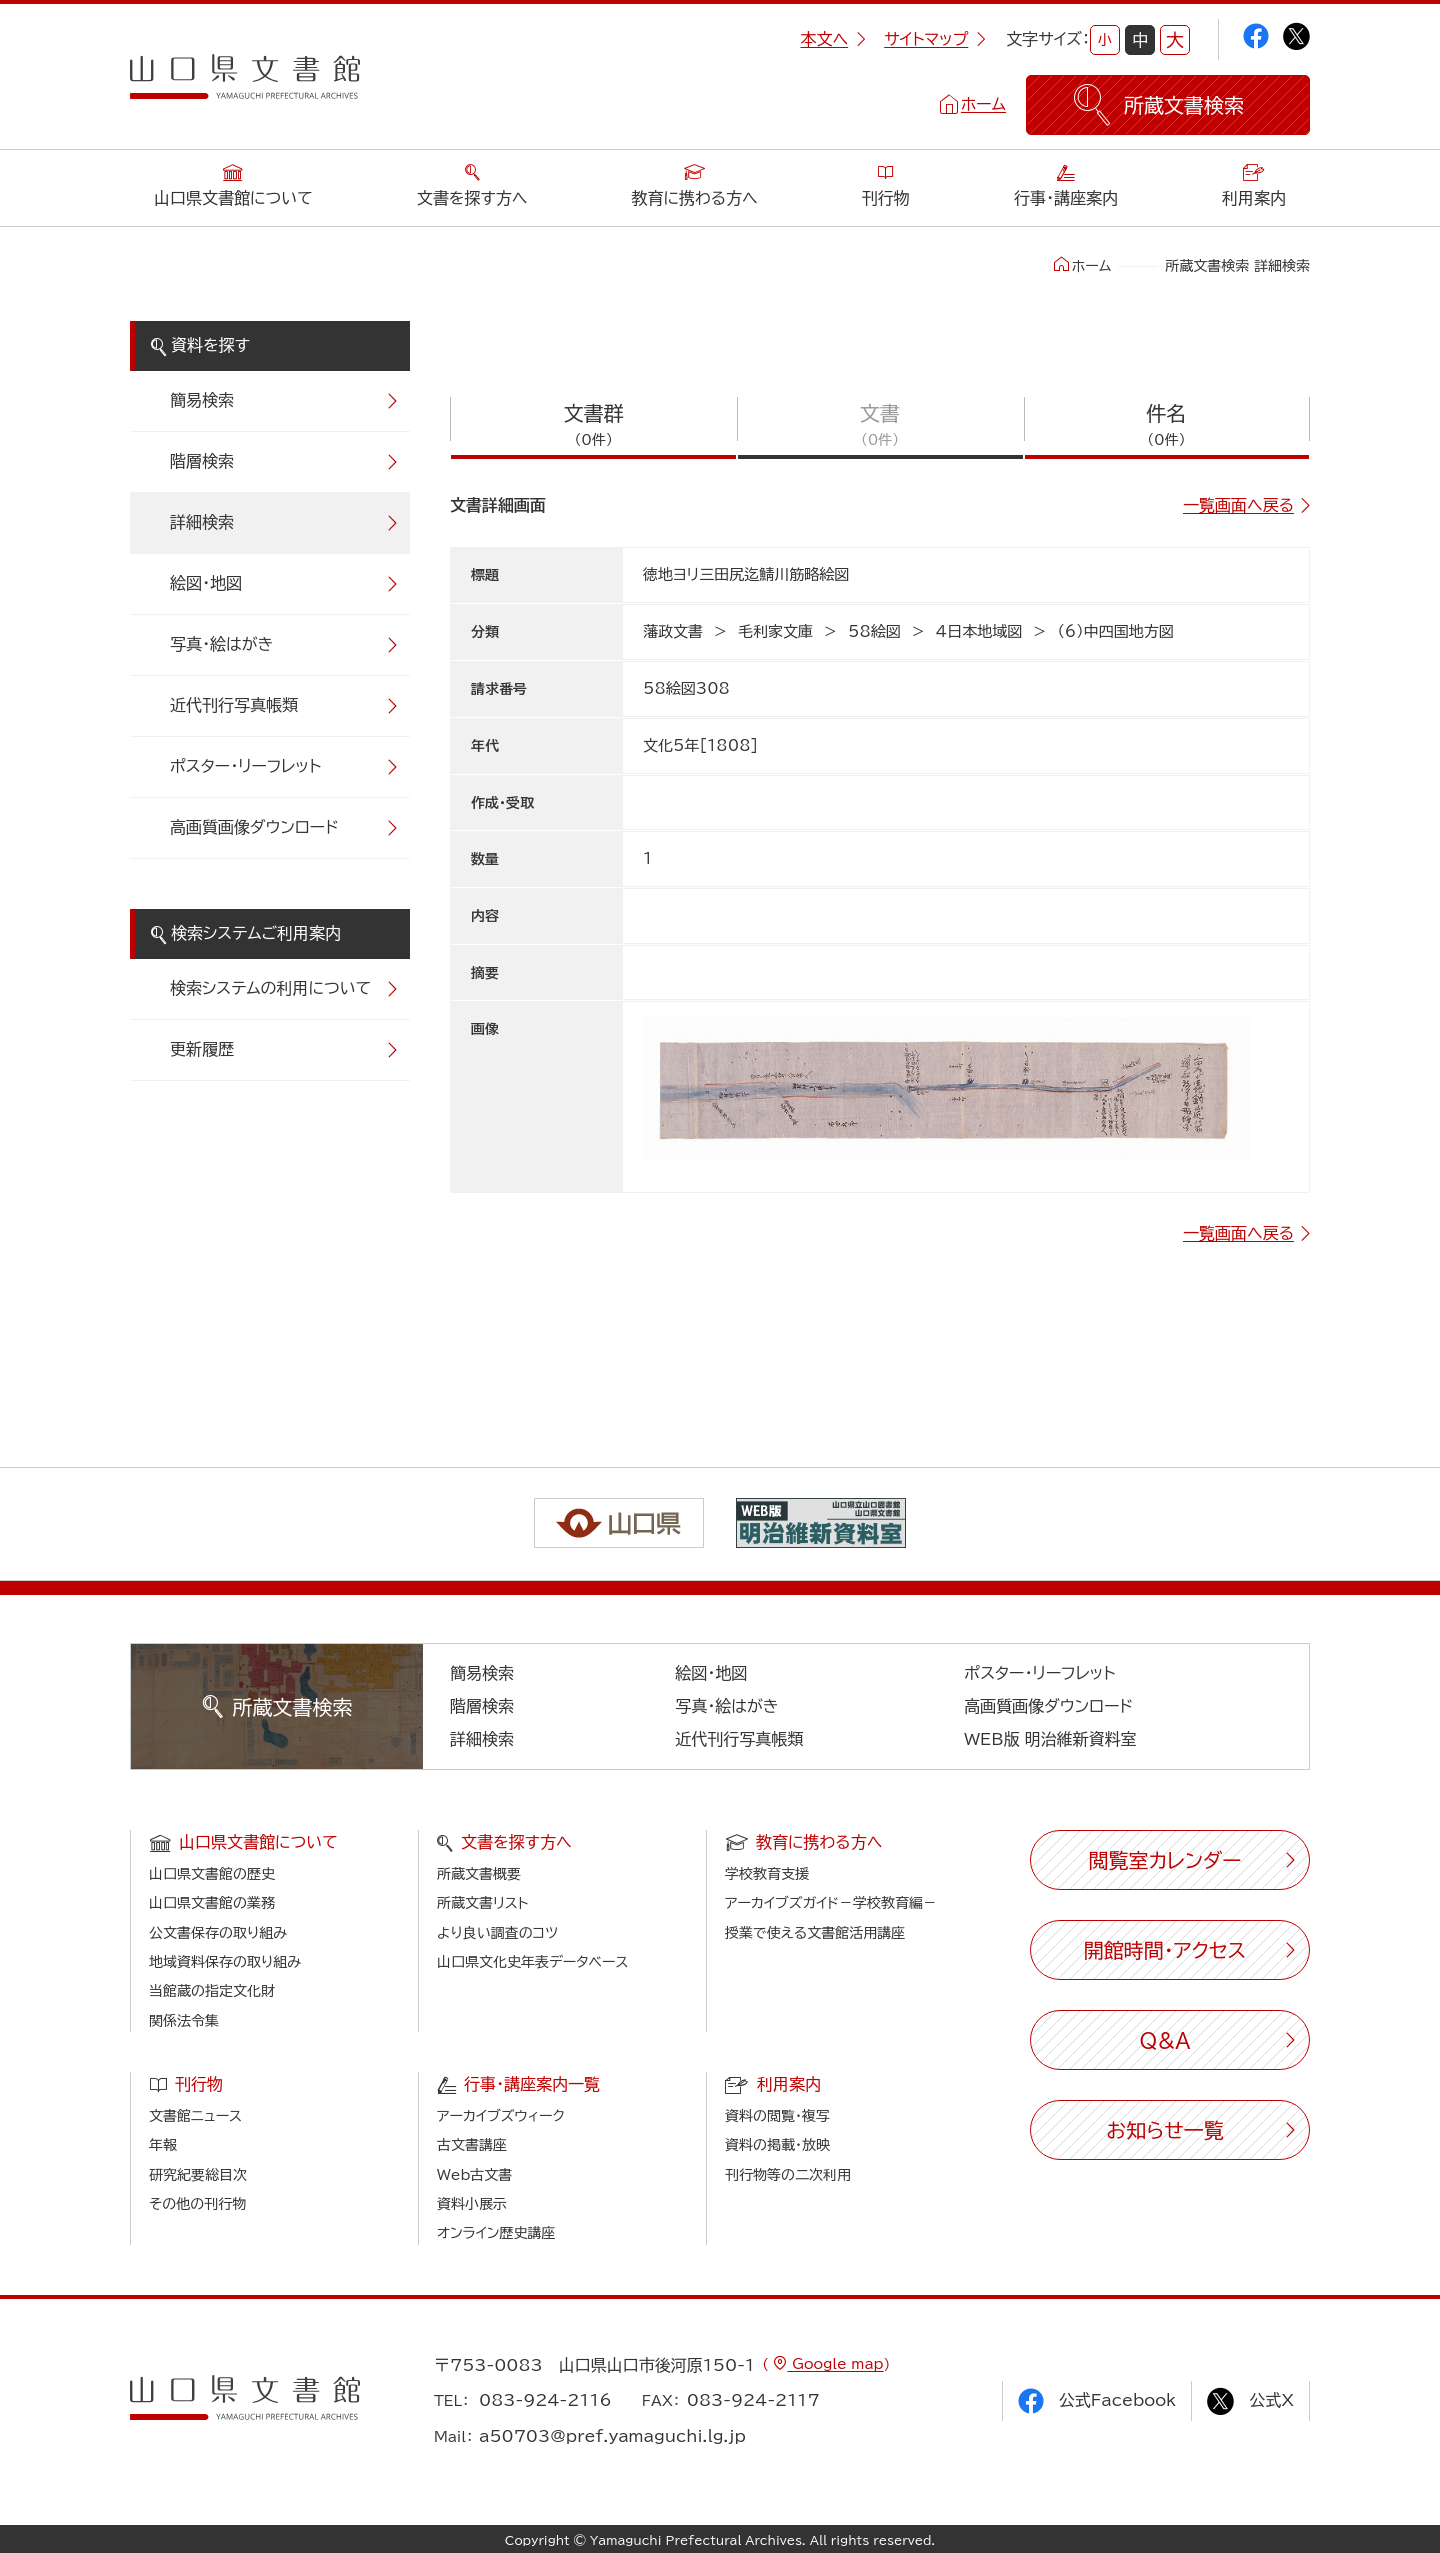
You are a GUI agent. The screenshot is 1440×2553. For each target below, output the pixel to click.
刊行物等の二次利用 (788, 2175)
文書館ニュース (195, 2116)
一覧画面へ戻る (1238, 505)
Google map (835, 2364)
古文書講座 (472, 2145)
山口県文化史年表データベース (533, 1962)
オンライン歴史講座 (496, 2233)
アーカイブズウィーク (501, 2116)
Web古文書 (474, 2175)
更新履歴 (202, 1049)
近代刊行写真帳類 (234, 705)
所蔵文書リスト (482, 1903)
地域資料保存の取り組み (225, 1962)
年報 (163, 2145)
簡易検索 (202, 400)
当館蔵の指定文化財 (212, 1991)
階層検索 (202, 461)
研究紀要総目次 (198, 2175)
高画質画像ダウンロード (254, 827)
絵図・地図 (206, 583)
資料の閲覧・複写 (777, 2116)
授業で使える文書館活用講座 (815, 1933)
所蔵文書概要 (479, 1874)
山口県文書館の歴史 (212, 1874)
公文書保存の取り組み (218, 1933)
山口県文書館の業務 (212, 1903)
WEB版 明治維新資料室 (1050, 1739)
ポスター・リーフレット (245, 766)
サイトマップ (935, 39)
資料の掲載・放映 (777, 2145)
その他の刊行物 (197, 2204)
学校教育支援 (767, 1874)
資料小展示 (472, 2204)
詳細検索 (202, 522)
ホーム (983, 104)
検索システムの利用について (270, 988)
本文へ (833, 39)
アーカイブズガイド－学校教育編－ (831, 1903)
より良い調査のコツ (497, 1933)
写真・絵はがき (222, 644)
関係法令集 (184, 2021)
